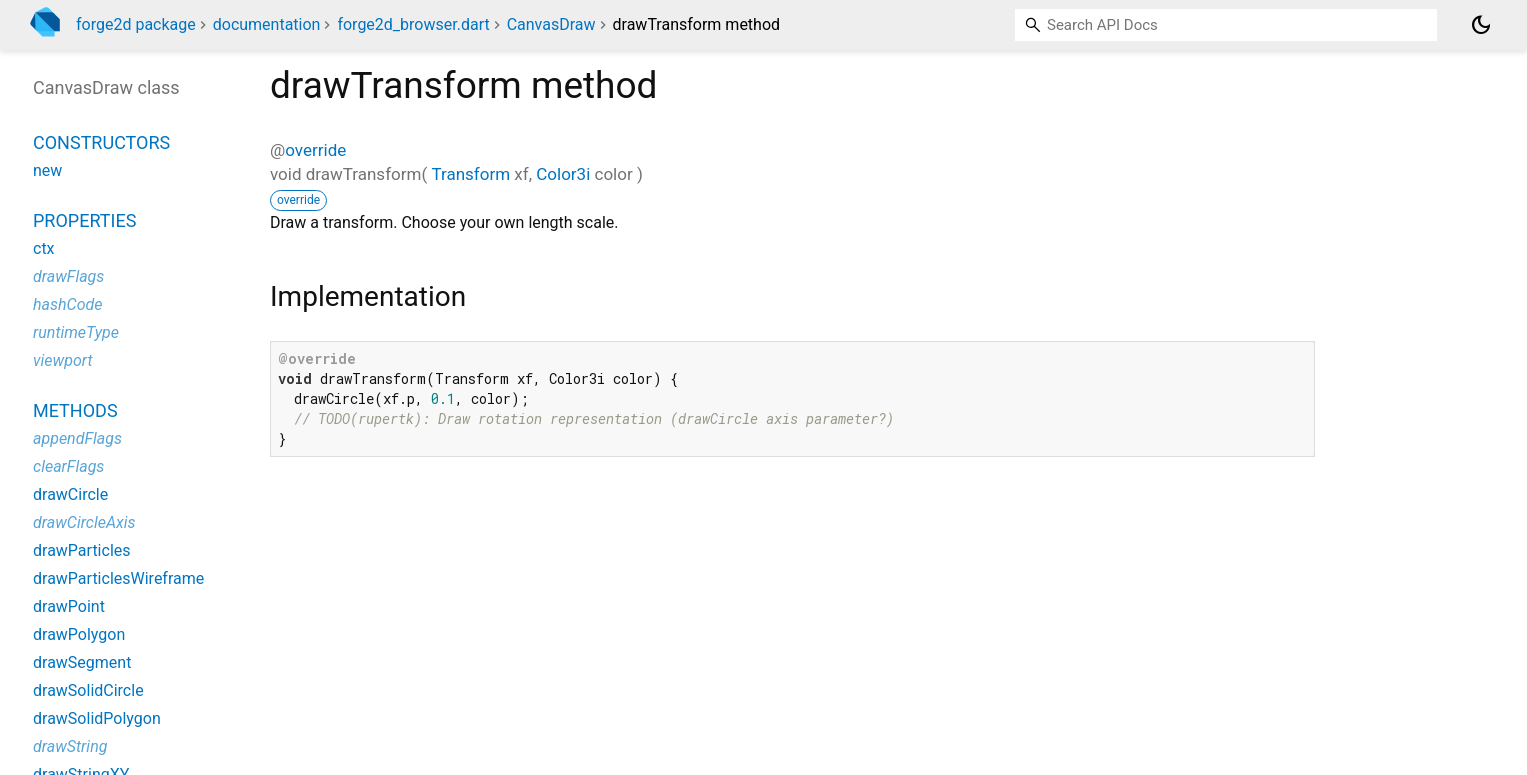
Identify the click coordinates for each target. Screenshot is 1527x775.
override (315, 150)
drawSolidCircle (88, 690)
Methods (75, 410)
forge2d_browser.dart (413, 24)
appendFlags (77, 438)
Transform (470, 174)
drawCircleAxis (84, 522)
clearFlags (68, 466)
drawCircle (70, 494)
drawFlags (68, 276)
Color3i (563, 174)
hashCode (67, 304)
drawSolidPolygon (97, 718)
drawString (70, 746)
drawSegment (82, 662)
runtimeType (76, 332)
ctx (44, 248)
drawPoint (69, 606)
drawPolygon (79, 634)
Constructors (101, 142)
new (47, 170)
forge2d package (136, 24)
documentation (267, 24)
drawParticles (82, 550)
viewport (62, 360)
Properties (84, 220)
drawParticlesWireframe (118, 578)
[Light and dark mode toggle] (1481, 25)
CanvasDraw (551, 24)
